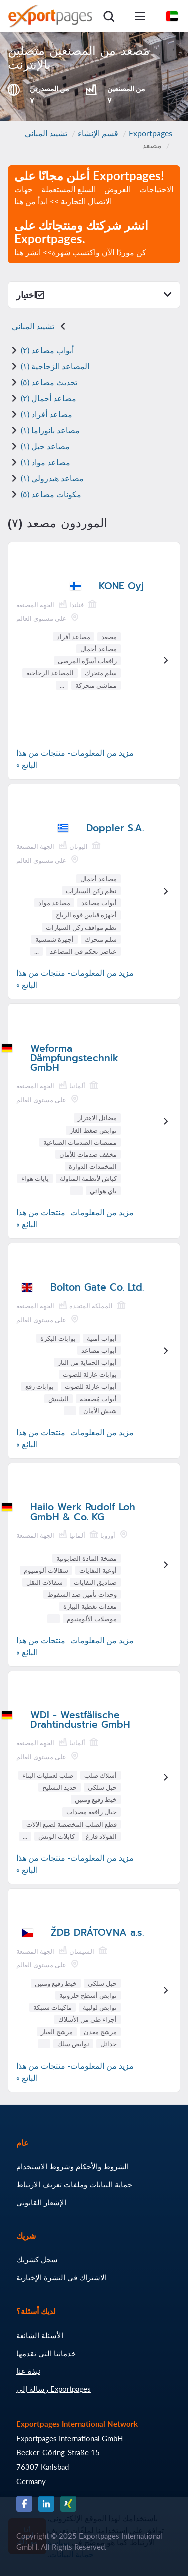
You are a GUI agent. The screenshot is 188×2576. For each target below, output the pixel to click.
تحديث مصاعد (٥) (49, 382)
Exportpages (150, 133)
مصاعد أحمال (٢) (48, 398)
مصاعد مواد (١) (45, 462)
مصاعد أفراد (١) (46, 414)
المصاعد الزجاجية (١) (55, 366)
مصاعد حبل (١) (45, 446)
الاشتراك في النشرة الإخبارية (61, 2277)
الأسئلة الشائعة (39, 2335)
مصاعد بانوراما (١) (50, 430)
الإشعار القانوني (41, 2202)
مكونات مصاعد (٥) (51, 494)
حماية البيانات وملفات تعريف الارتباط (74, 2184)
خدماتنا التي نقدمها (46, 2353)
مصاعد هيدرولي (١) (52, 478)
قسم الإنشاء (98, 133)
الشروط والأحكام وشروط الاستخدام (72, 2166)
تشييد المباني (46, 133)
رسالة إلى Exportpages (53, 2388)
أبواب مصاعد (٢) (47, 350)
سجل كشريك (37, 2259)
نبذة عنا (28, 2370)
